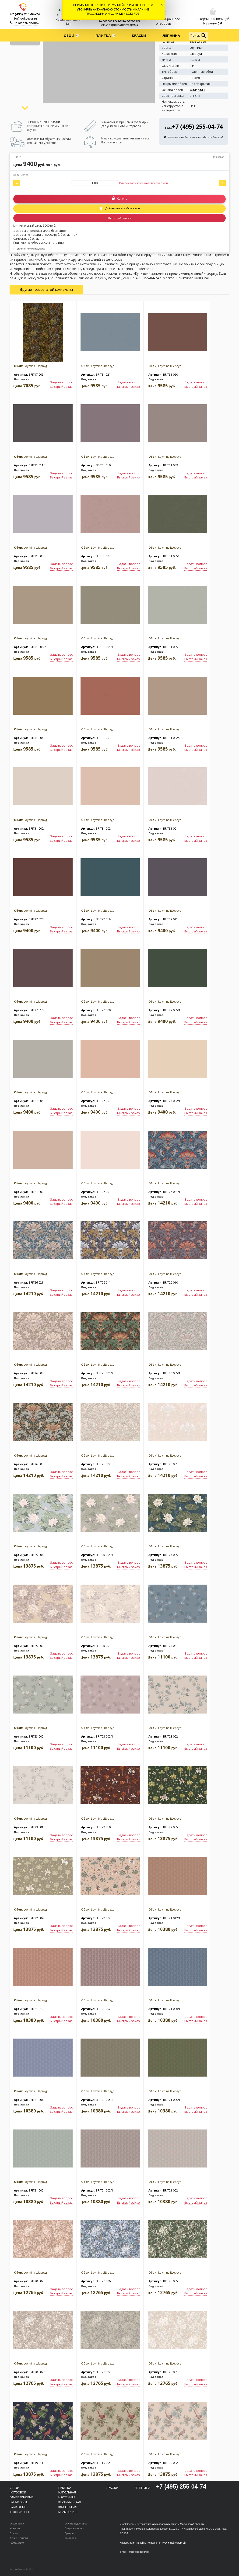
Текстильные (20, 2512)
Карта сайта (17, 2542)
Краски (139, 35)
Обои (69, 35)
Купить (122, 198)
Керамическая (69, 2502)
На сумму (212, 23)
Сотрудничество (74, 2528)
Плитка (103, 35)
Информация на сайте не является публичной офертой (193, 136)
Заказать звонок (26, 23)
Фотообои (18, 2492)
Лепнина (171, 35)
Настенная (67, 2497)
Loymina (196, 47)
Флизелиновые (22, 2497)
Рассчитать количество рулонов (143, 183)
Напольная (67, 2492)
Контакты (70, 2538)
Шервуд (196, 54)
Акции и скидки (19, 2538)
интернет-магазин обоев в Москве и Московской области (170, 2524)
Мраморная (67, 2512)
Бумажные (18, 2507)
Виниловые (19, 2502)
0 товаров (163, 23)
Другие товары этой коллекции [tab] (46, 289)
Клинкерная (67, 2507)
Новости (15, 2528)
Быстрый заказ (119, 218)
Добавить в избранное (122, 208)
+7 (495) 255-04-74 (25, 14)
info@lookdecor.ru (24, 19)
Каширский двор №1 (68, 21)
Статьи (14, 2533)
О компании (17, 2523)
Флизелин (197, 90)
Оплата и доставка (76, 2523)
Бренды (69, 2533)
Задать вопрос (61, 382)
